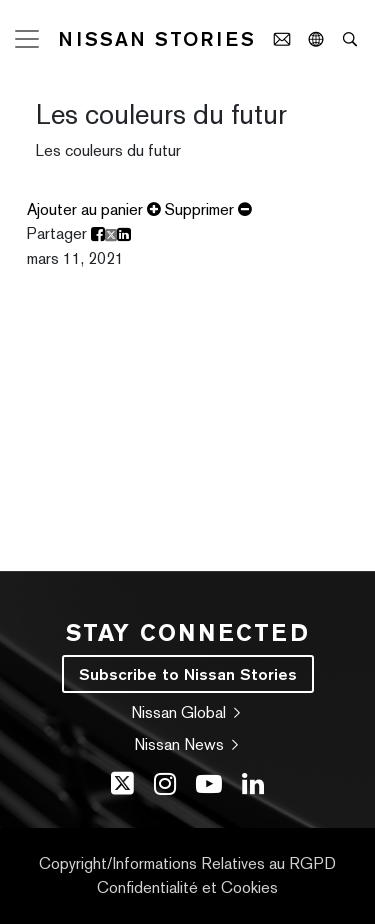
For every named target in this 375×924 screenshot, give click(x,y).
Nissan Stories (157, 39)
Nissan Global (187, 712)
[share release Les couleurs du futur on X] (111, 235)
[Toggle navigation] (27, 39)
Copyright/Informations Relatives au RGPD (187, 863)
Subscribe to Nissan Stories (188, 674)
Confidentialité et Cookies (187, 887)
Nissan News (188, 744)
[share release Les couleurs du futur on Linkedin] (124, 235)
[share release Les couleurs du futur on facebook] (98, 235)
